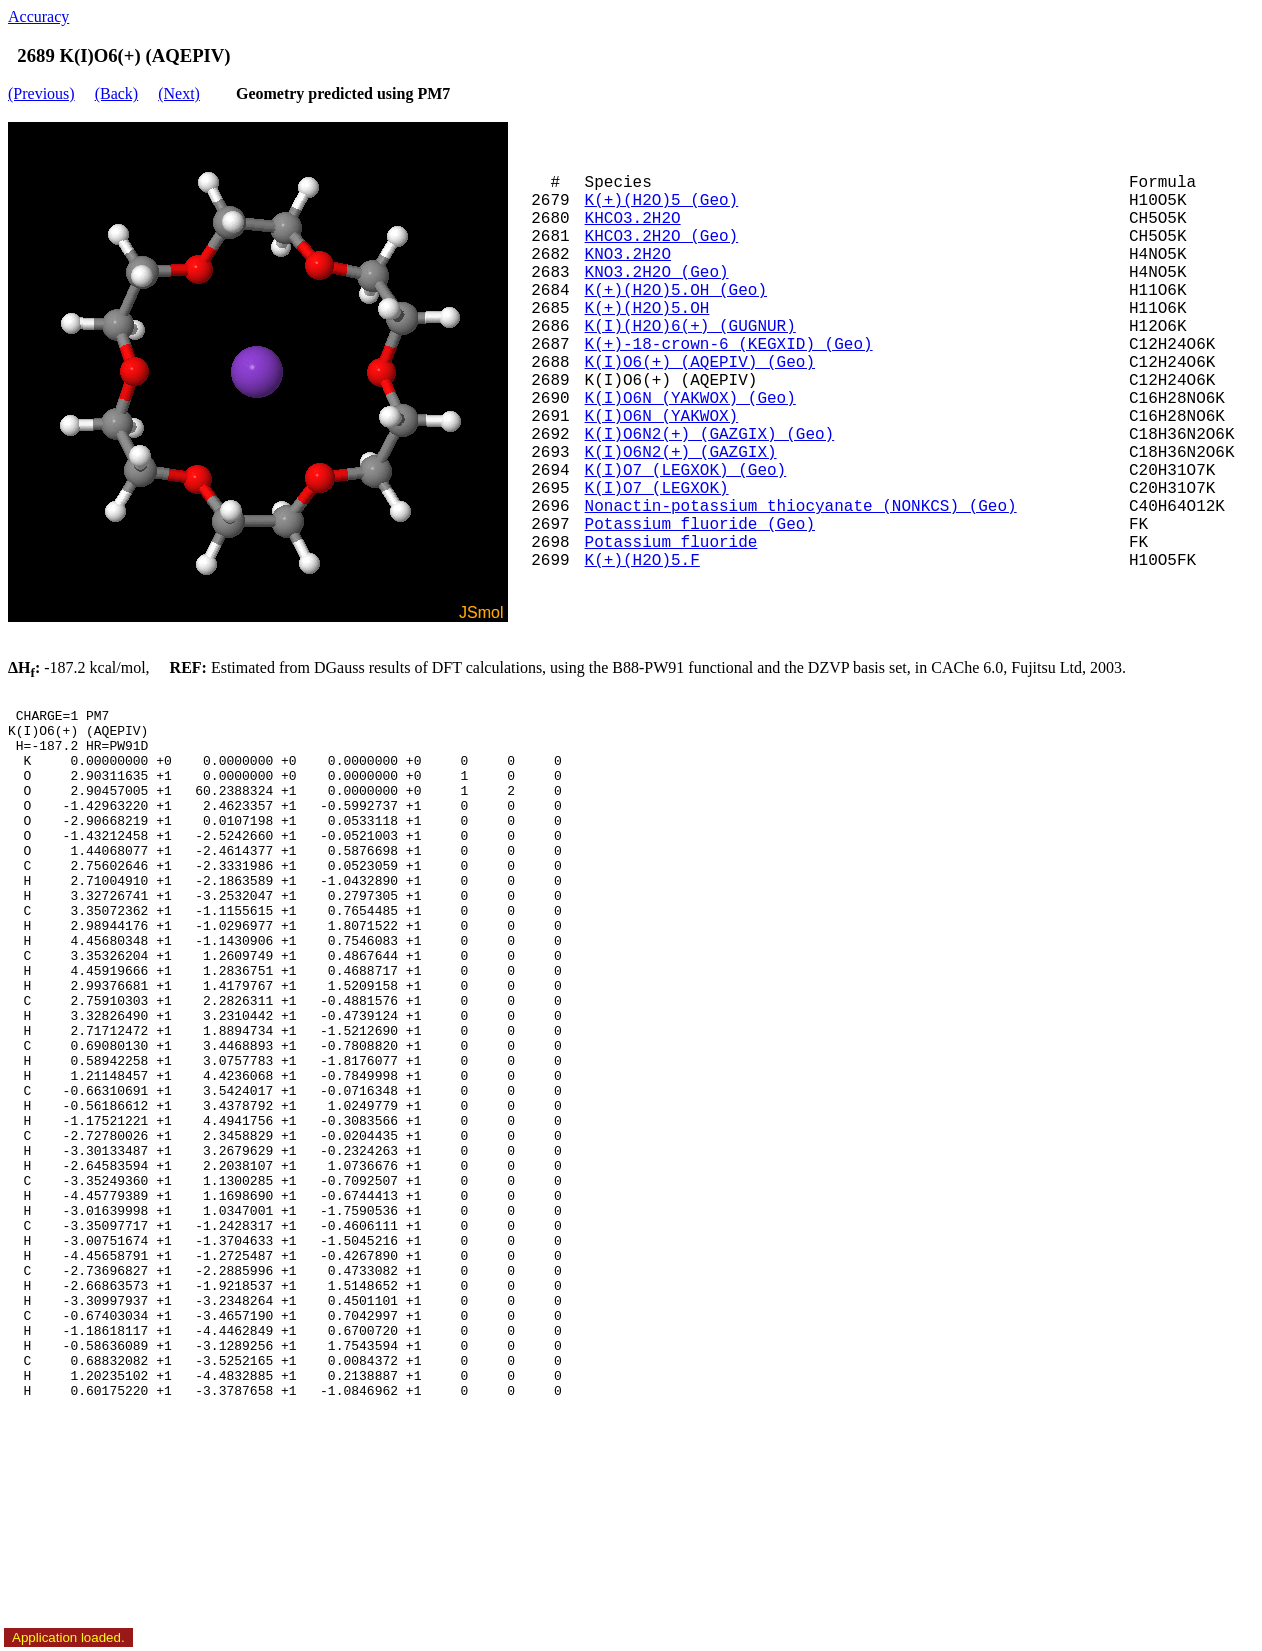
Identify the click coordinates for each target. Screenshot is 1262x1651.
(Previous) (41, 93)
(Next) (179, 93)
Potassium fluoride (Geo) (700, 525)
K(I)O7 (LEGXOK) (657, 489)
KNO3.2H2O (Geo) (657, 273)
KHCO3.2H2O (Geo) (662, 237)
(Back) (117, 93)
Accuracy (38, 16)
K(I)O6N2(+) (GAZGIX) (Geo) (710, 435)
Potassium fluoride (671, 543)
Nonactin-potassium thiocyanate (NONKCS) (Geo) (801, 507)
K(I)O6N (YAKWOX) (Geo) (690, 399)
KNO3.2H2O (628, 255)
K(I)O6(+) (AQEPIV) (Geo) (700, 363)
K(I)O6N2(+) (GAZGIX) (681, 453)
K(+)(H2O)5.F (642, 561)
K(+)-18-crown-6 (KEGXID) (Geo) (729, 345)
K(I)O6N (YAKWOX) (662, 417)
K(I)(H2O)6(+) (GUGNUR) (690, 327)
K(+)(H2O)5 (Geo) (662, 201)
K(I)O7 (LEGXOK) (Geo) (686, 471)
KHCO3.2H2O (633, 219)
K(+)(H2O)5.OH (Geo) (676, 291)
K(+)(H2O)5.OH (647, 309)
